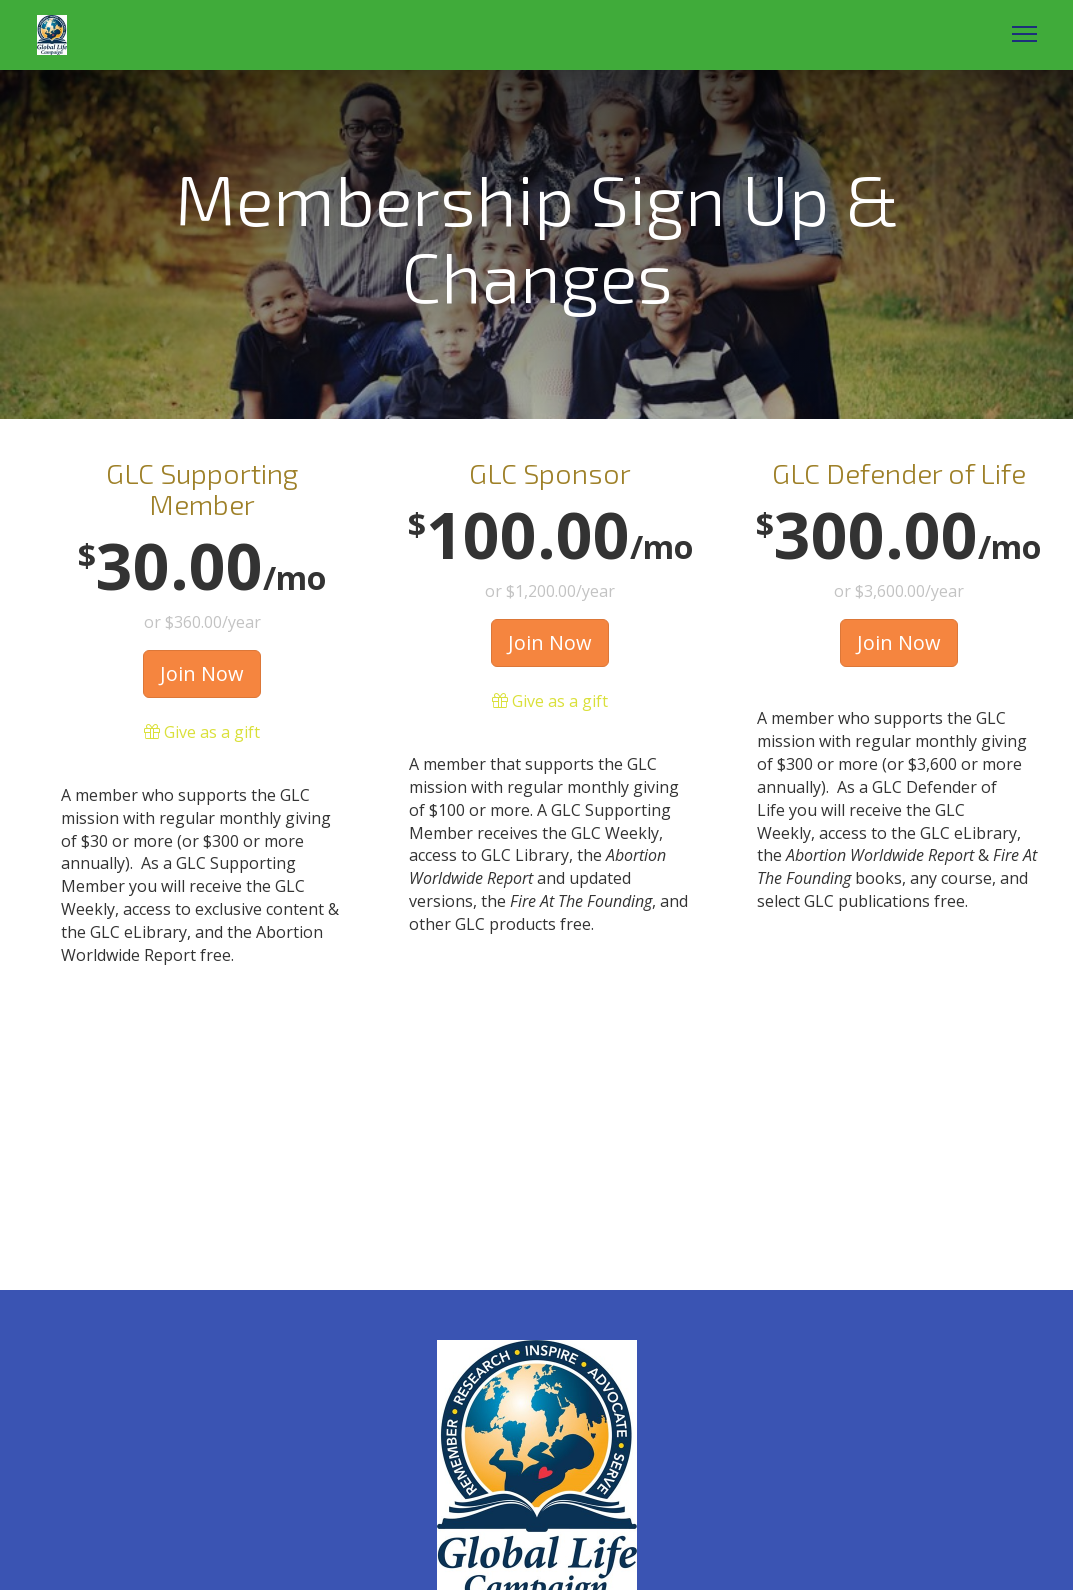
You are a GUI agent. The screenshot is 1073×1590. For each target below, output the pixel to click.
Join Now (202, 673)
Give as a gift (202, 732)
